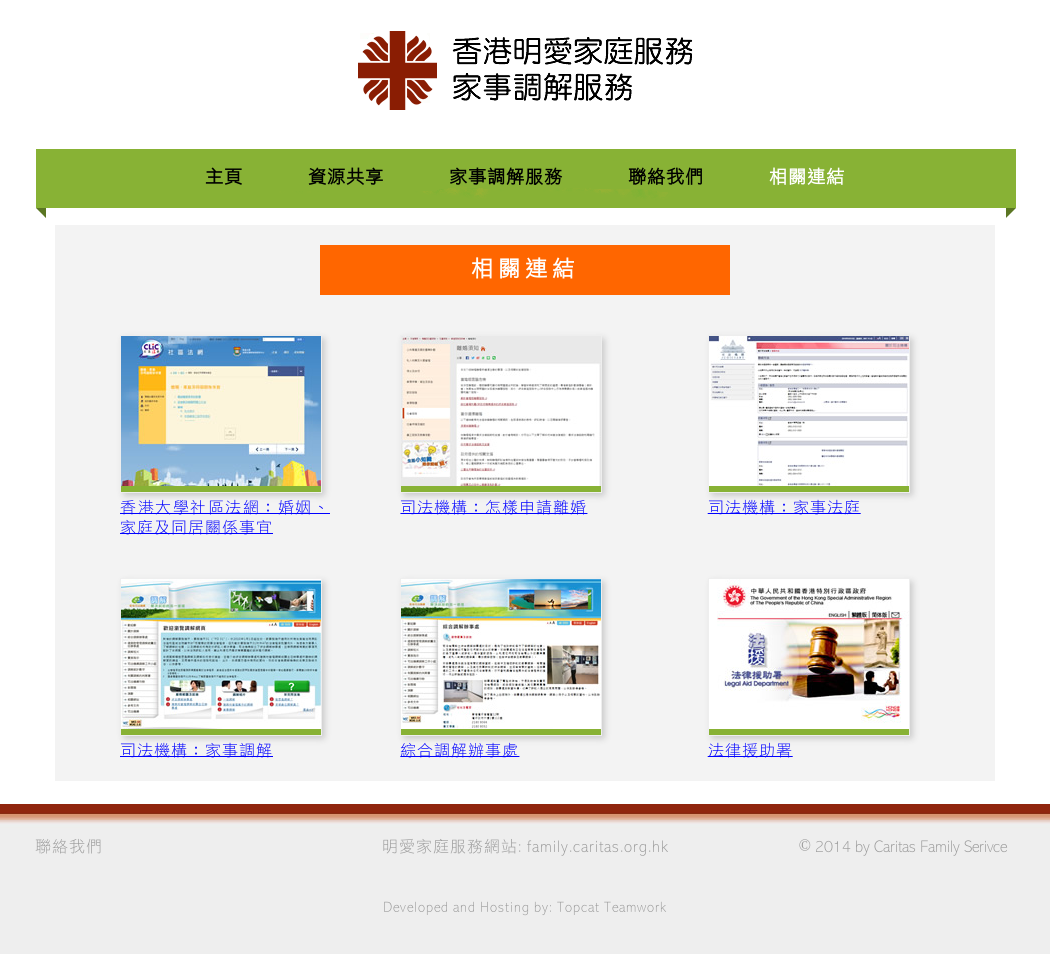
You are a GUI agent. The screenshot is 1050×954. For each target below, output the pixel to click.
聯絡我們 (668, 178)
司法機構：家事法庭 (784, 508)
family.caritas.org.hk (598, 847)
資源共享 (346, 178)
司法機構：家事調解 (196, 751)
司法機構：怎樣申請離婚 (493, 508)
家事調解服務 (506, 178)
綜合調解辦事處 (459, 751)
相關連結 (807, 178)
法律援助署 (750, 751)
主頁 (224, 178)
